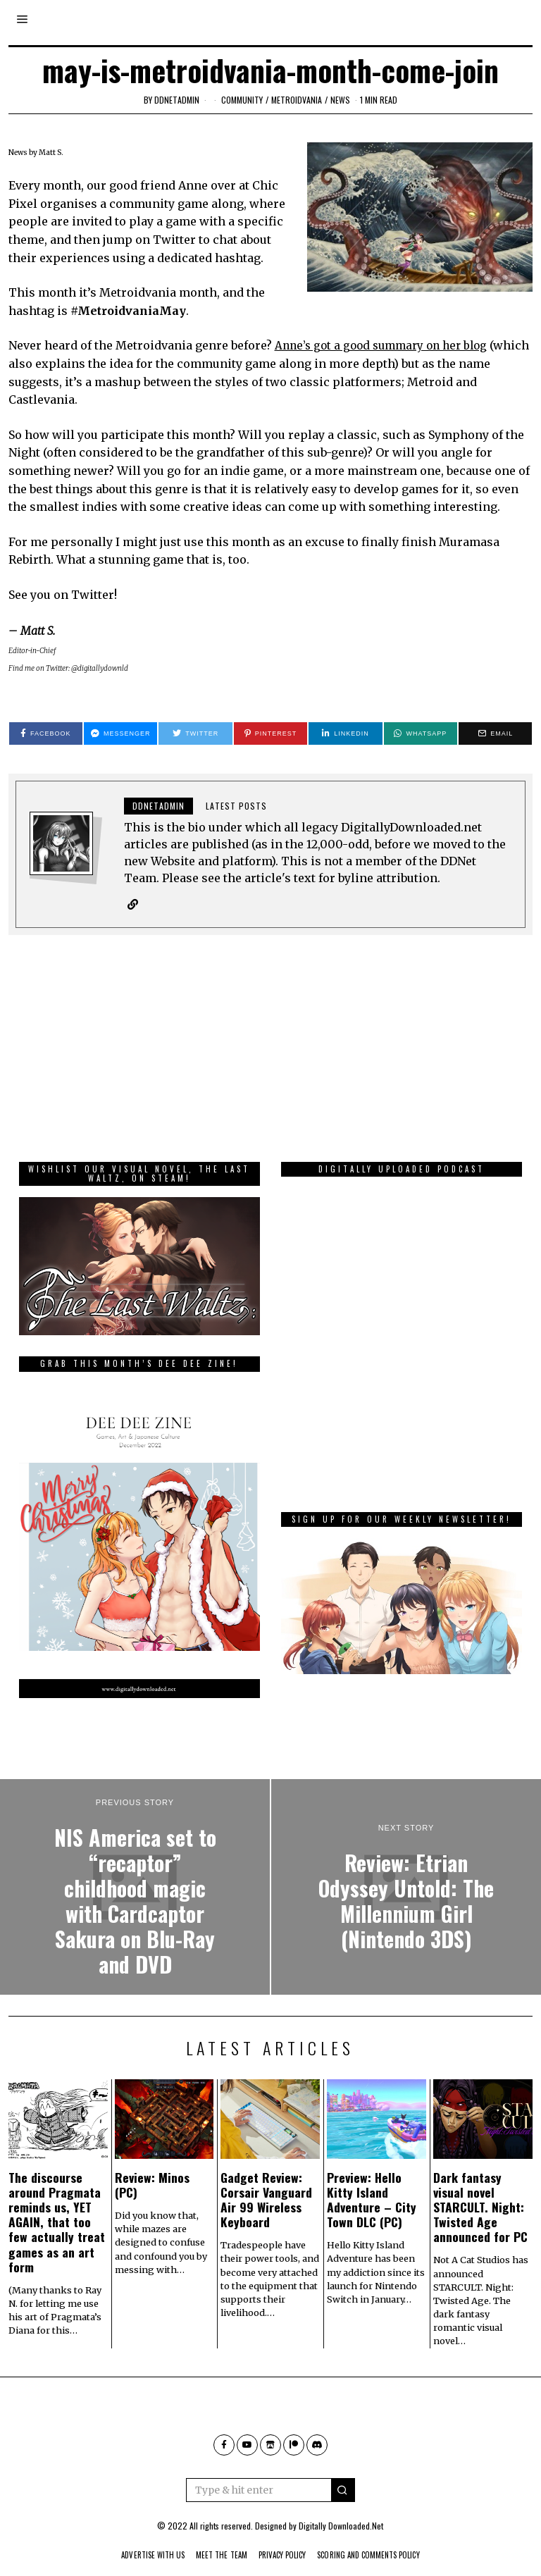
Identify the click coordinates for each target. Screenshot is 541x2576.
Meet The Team (213, 2534)
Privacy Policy (282, 2534)
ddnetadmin (176, 100)
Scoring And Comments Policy (383, 2534)
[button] (343, 2470)
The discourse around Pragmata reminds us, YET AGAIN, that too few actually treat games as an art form (56, 2201)
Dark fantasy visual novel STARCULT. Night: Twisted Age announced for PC (480, 2186)
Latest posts (236, 806)
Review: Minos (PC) (152, 2164)
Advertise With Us (134, 2534)
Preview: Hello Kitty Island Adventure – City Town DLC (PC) (371, 2179)
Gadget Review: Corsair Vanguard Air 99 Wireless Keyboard (266, 2179)
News (340, 100)
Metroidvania (296, 100)
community (242, 100)
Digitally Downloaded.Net (341, 2505)
